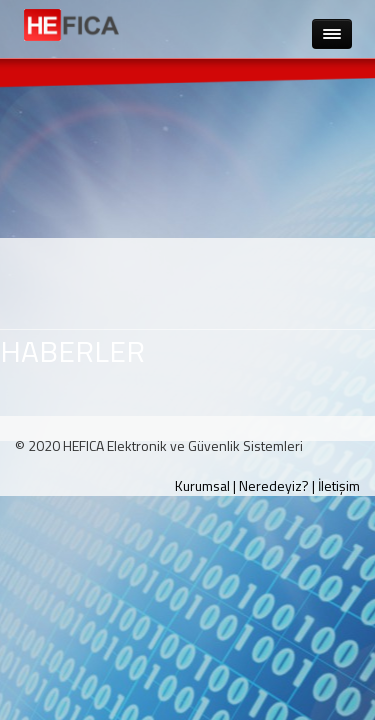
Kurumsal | (205, 485)
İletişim (339, 485)
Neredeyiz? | (277, 485)
